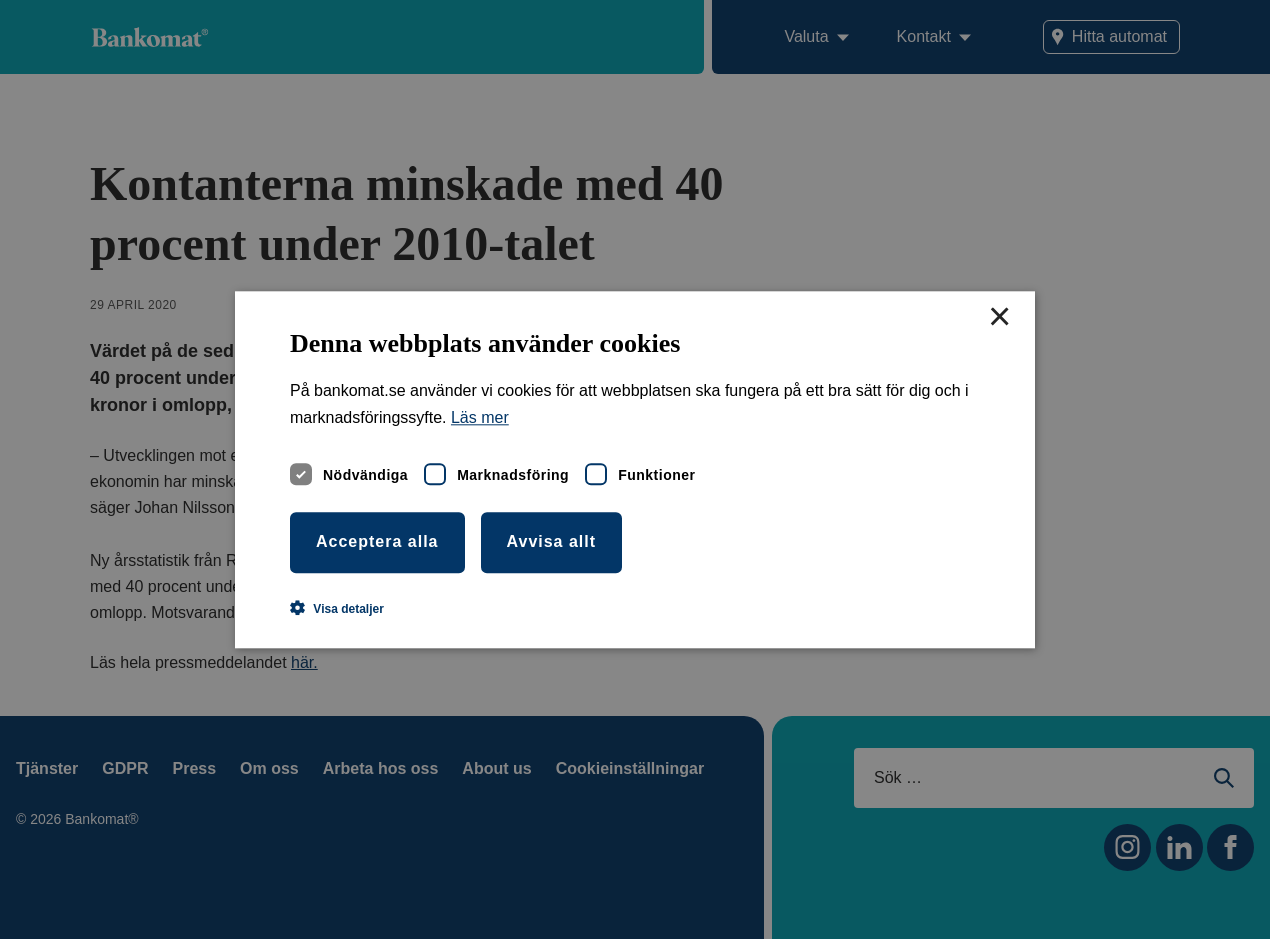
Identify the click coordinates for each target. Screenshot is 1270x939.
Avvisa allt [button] (552, 541)
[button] (337, 608)
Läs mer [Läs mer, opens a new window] (480, 417)
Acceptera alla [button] (377, 541)
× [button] (999, 318)
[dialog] (635, 469)
